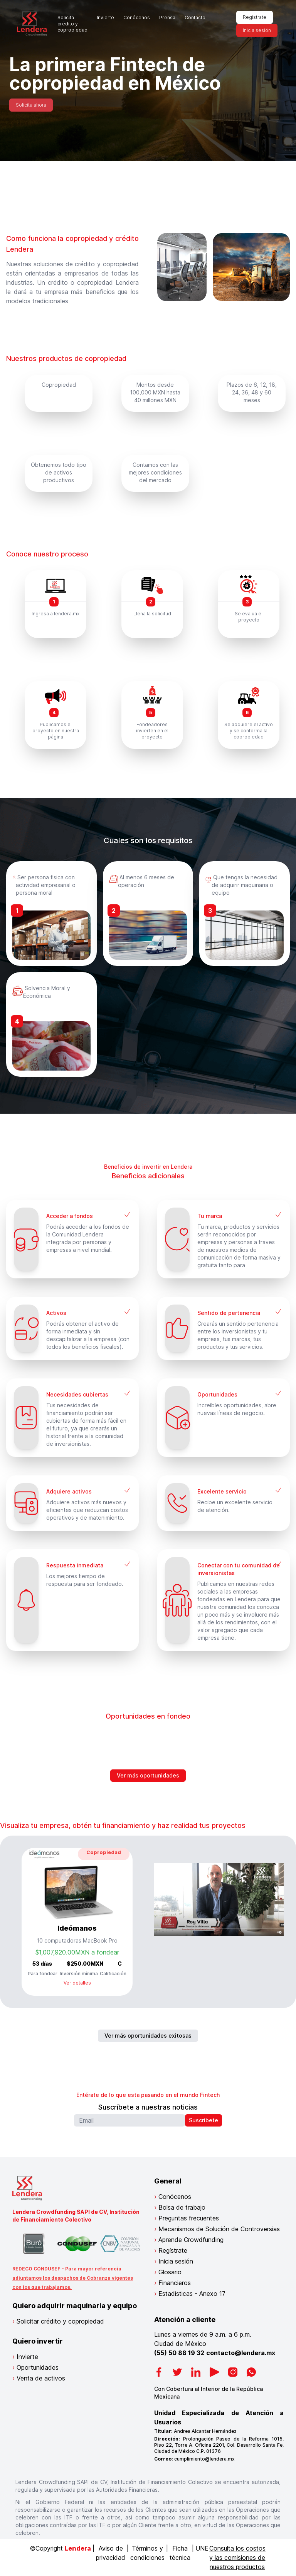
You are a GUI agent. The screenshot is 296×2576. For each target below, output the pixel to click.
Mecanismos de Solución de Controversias (219, 2229)
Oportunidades (38, 2367)
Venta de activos (41, 2378)
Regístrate (254, 17)
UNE (202, 2548)
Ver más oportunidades (148, 1775)
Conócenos (136, 17)
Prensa (167, 17)
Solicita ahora (31, 105)
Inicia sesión (257, 30)
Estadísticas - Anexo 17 (191, 2293)
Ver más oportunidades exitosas (148, 2035)
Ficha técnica (180, 2552)
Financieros (174, 2283)
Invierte (105, 17)
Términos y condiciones (147, 2552)
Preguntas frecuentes (188, 2218)
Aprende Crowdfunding (191, 2240)
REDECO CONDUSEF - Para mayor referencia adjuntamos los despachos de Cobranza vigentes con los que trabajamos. (72, 2278)
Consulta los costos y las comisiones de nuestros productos (237, 2557)
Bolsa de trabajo (181, 2207)
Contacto (195, 17)
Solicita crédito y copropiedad (72, 24)
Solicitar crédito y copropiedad (60, 2321)
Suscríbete (203, 2120)
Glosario (170, 2272)
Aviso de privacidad (110, 2552)
